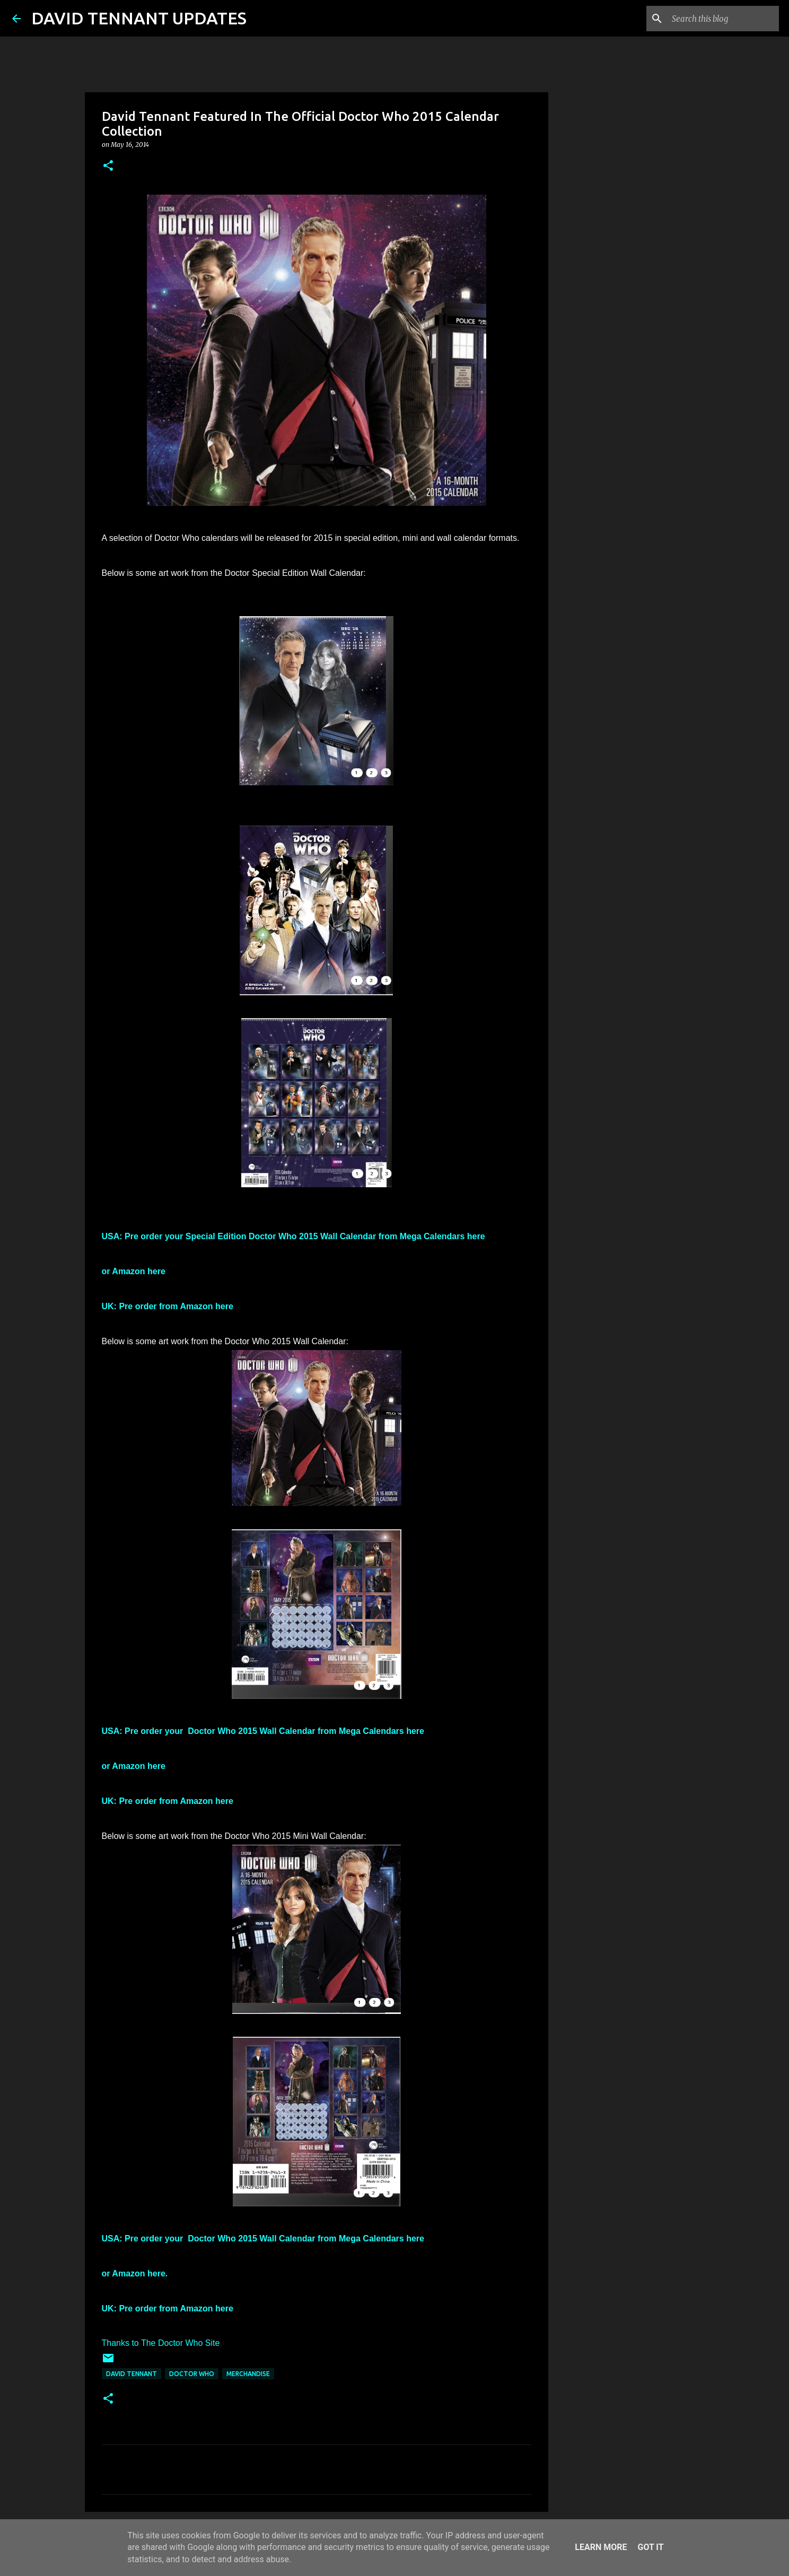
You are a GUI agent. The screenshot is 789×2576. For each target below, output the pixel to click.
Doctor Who (191, 2373)
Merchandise (248, 2373)
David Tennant (131, 2373)
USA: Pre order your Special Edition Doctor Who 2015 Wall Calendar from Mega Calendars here (293, 1236)
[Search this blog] (723, 18)
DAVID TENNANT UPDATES (139, 18)
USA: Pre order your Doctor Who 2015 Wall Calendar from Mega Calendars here (263, 1731)
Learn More (601, 2547)
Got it (650, 2547)
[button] (108, 166)
